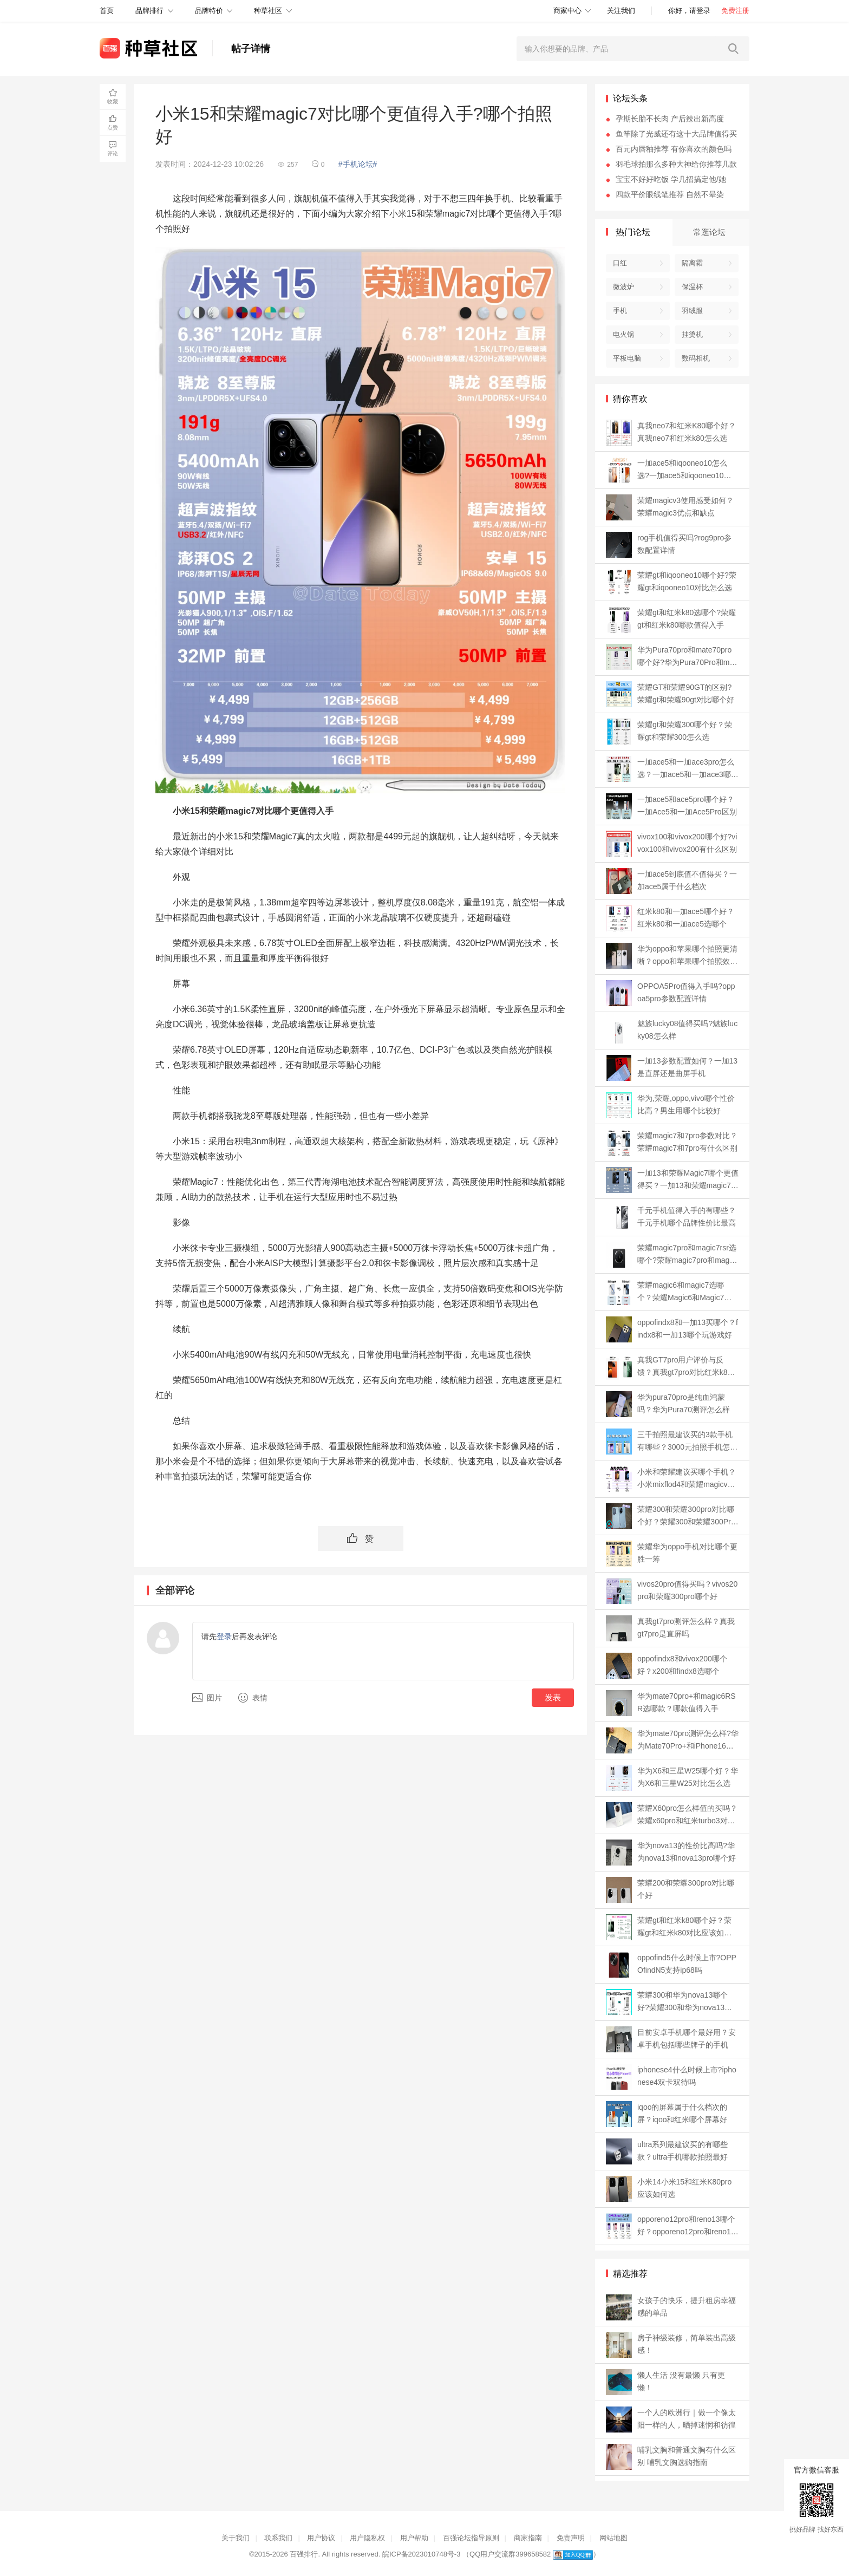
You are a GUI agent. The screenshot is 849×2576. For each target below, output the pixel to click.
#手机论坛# (357, 164)
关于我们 (235, 2538)
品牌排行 (149, 10)
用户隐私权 (367, 2538)
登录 (224, 1636)
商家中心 (567, 10)
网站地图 (613, 2538)
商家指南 (528, 2538)
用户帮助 (414, 2538)
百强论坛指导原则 (471, 2538)
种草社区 (268, 10)
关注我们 (621, 10)
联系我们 (278, 2538)
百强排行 (304, 2554)
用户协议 (321, 2538)
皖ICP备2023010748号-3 (421, 2554)
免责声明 (571, 2538)
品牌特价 (209, 10)
